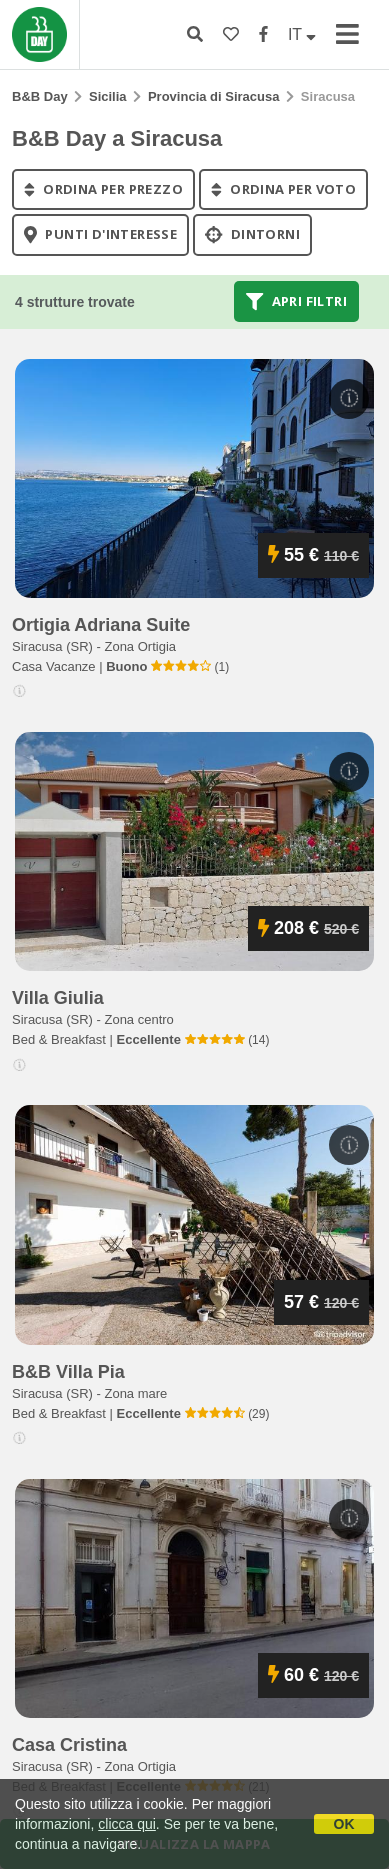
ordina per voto (283, 189)
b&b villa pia (68, 1372)
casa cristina (69, 1745)
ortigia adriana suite (101, 625)
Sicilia (108, 96)
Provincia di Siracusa (214, 96)
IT (302, 34)
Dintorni (252, 235)
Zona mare (135, 1393)
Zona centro (138, 1019)
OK (344, 1824)
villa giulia (58, 998)
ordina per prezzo (103, 189)
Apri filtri (296, 301)
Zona (140, 646)
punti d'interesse (100, 235)
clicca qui (127, 1824)
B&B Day (40, 96)
